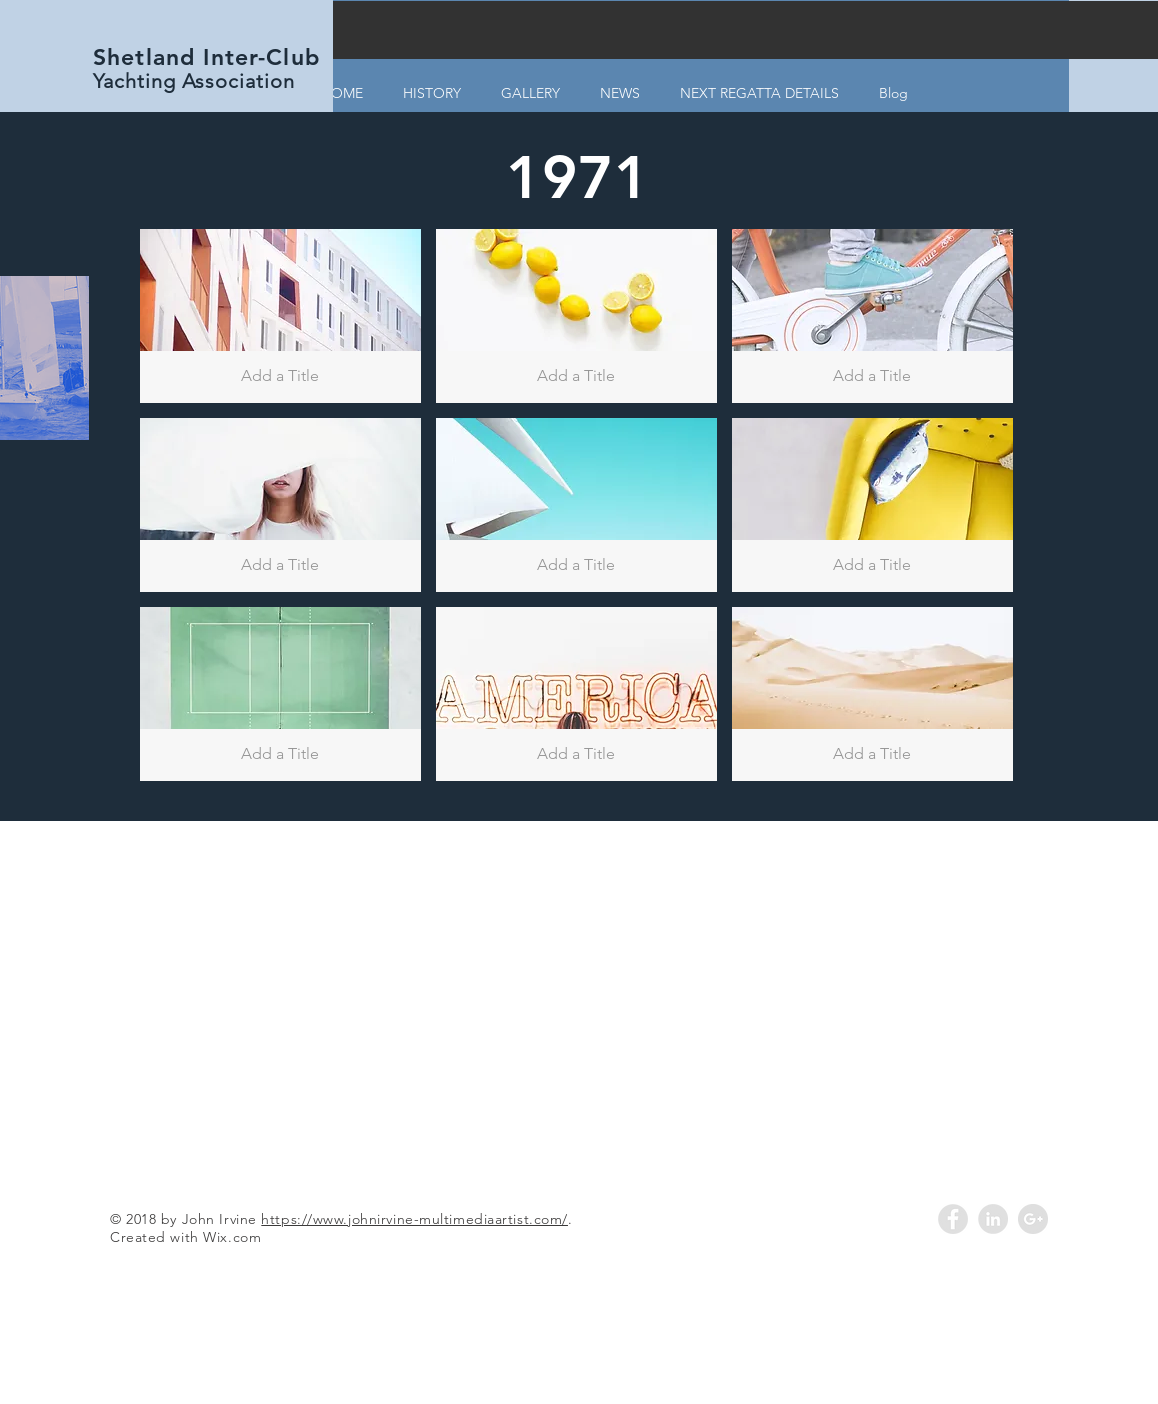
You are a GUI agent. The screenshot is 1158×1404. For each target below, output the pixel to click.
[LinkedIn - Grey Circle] (993, 1219)
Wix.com (232, 1237)
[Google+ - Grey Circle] (1033, 1219)
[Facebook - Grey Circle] (953, 1219)
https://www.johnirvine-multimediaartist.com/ (414, 1219)
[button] (280, 316)
